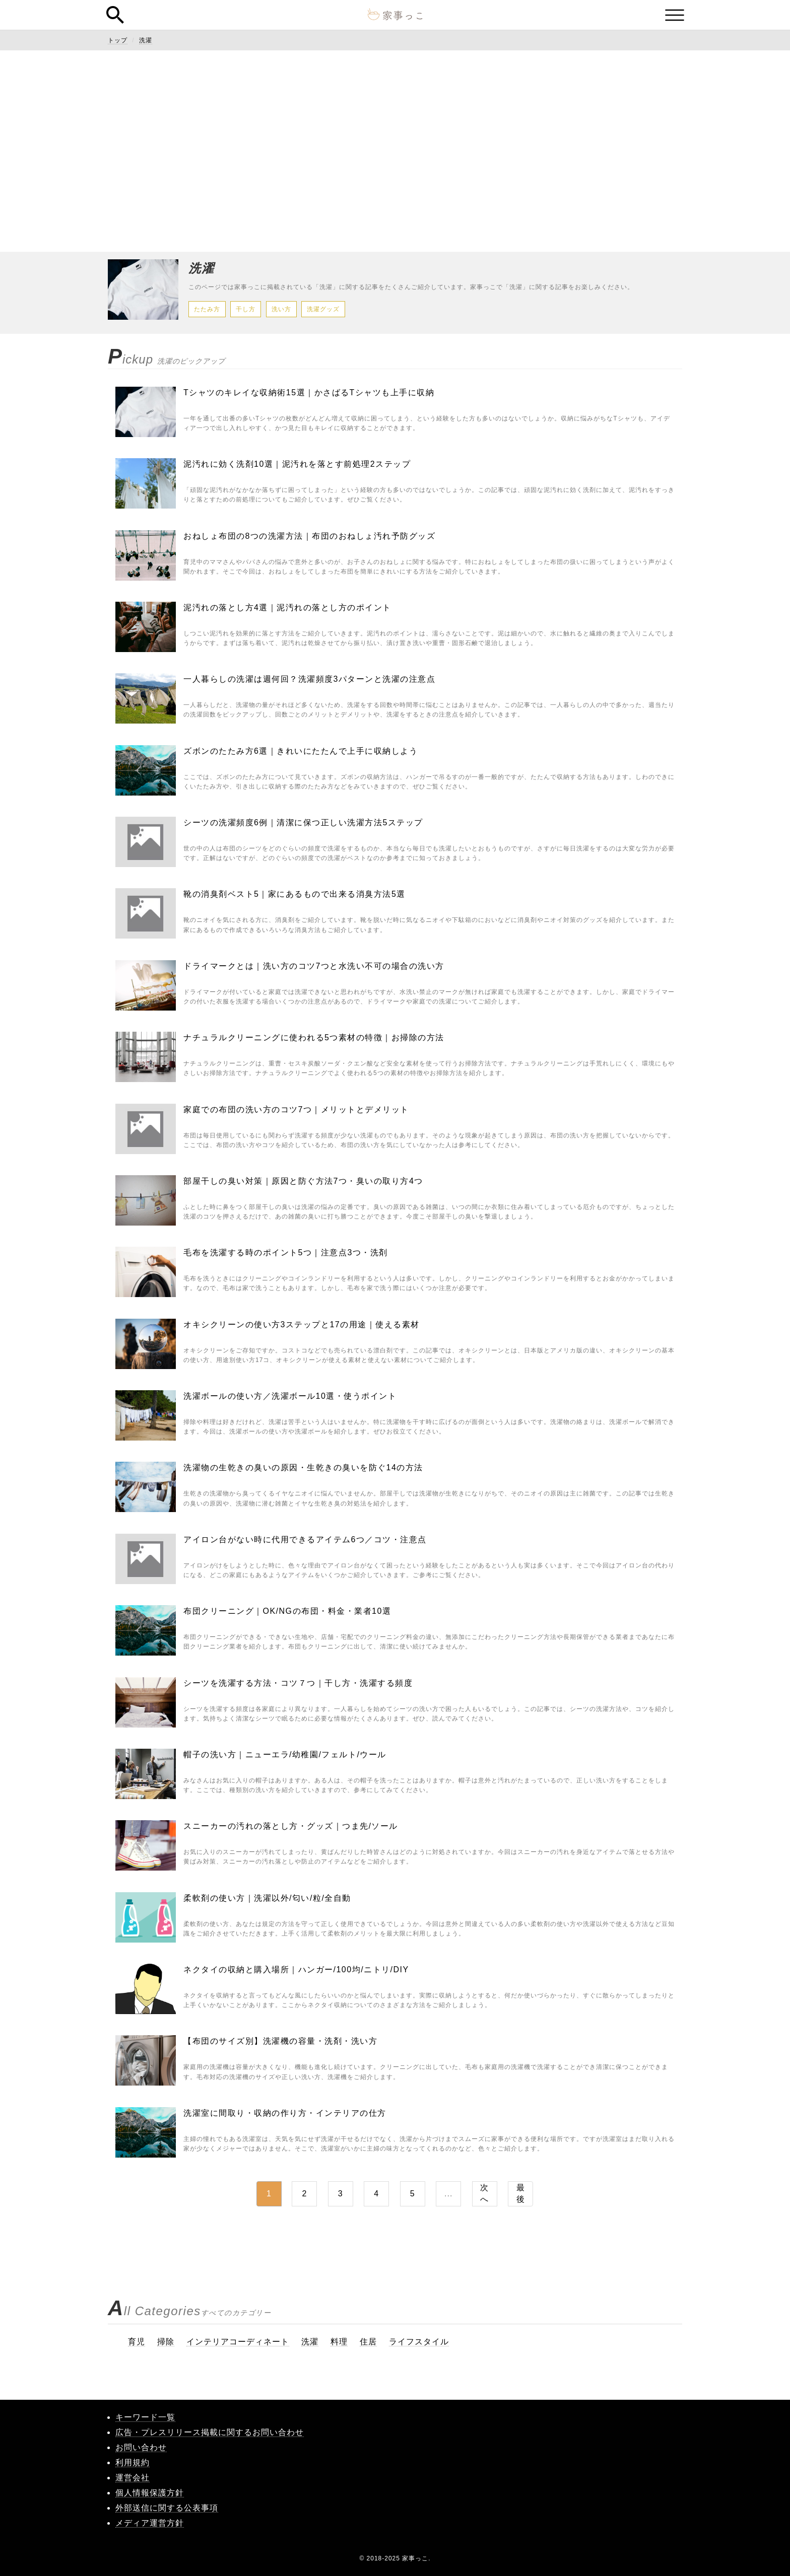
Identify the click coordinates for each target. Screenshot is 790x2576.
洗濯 (145, 40)
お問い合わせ (141, 2447)
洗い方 (281, 309)
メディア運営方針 (149, 2523)
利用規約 (132, 2462)
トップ (117, 40)
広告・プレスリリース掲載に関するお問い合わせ (209, 2432)
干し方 (245, 309)
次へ (484, 2193)
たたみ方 (207, 309)
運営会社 (132, 2477)
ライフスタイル (419, 2341)
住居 (368, 2341)
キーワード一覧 (145, 2417)
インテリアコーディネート (237, 2341)
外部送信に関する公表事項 (166, 2507)
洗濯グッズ (323, 309)
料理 (339, 2341)
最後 (520, 2193)
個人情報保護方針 (149, 2492)
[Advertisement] (395, 151)
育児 (136, 2341)
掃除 (165, 2341)
